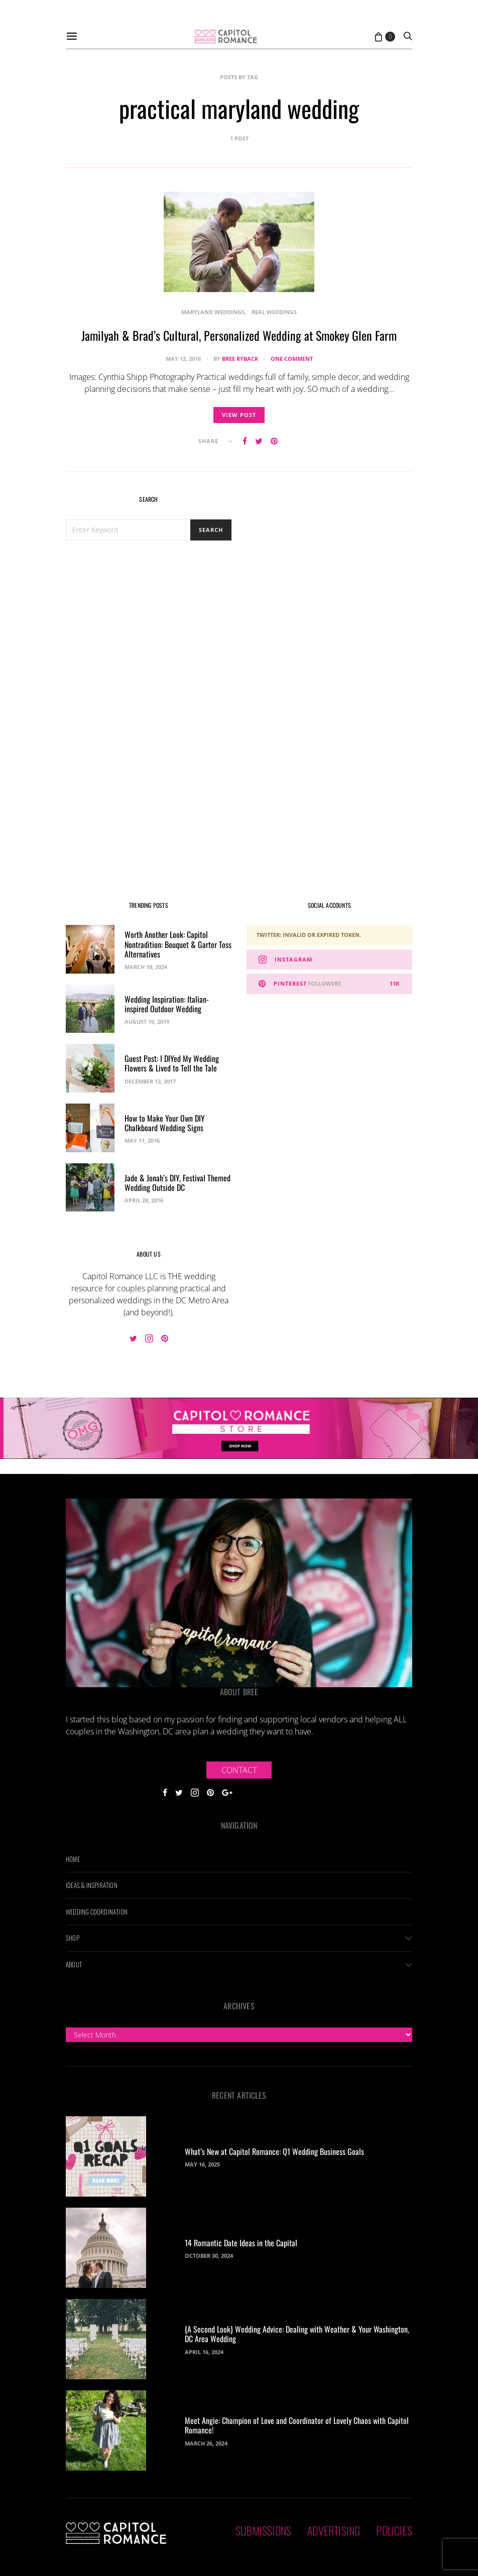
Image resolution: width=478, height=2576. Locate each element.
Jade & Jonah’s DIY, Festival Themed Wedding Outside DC (177, 1182)
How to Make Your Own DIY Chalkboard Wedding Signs (165, 1123)
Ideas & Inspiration (91, 1885)
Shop (72, 1938)
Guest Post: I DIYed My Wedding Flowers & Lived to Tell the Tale (172, 1063)
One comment (292, 358)
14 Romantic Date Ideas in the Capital (241, 2243)
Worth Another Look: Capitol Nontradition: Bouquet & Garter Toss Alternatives (178, 944)
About (74, 1964)
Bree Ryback (240, 358)
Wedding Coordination (97, 1912)
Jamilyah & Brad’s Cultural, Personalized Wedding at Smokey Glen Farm (239, 335)
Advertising (333, 2530)
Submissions (263, 2530)
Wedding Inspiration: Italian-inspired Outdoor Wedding (167, 1004)
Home (73, 1859)
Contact (239, 1770)
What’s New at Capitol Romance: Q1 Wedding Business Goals (274, 2151)
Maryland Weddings (213, 312)
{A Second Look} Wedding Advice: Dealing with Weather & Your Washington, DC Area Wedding (297, 2334)
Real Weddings (274, 312)
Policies (394, 2530)
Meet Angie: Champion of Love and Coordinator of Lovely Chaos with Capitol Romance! (297, 2425)
